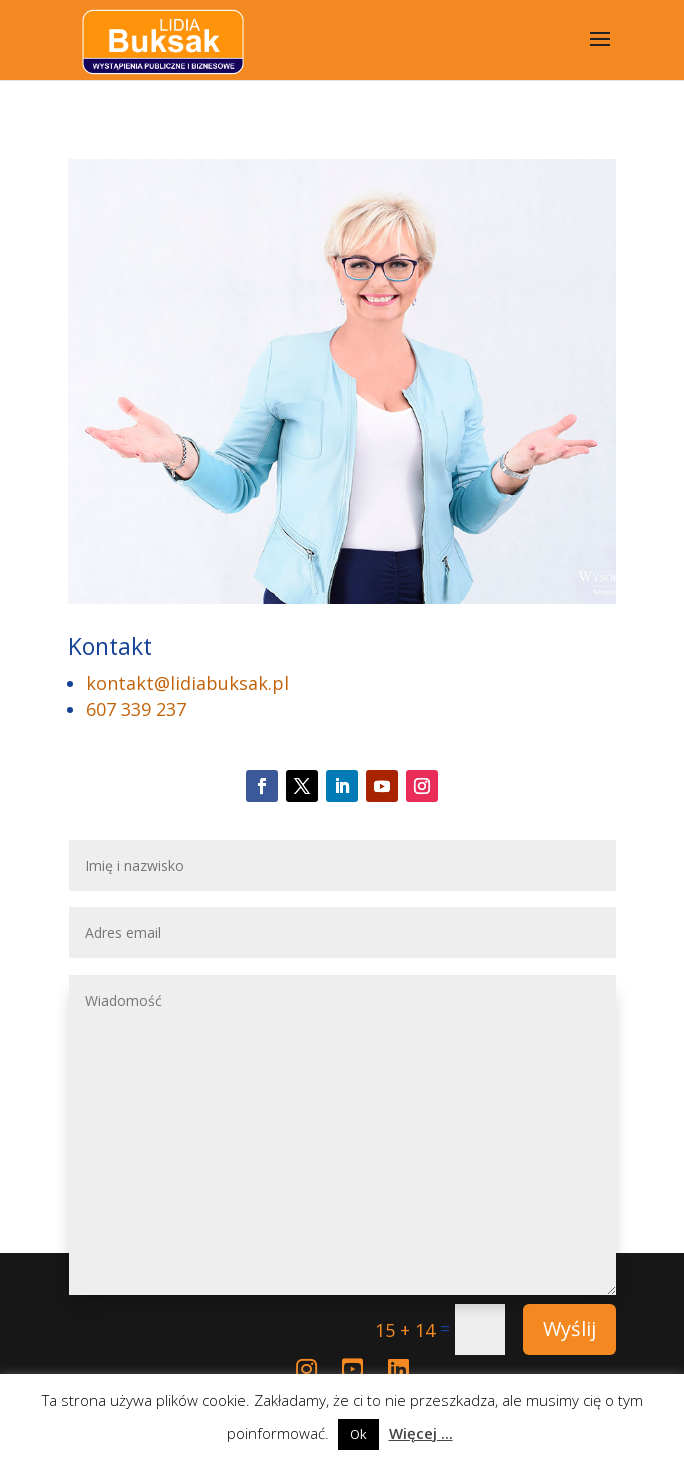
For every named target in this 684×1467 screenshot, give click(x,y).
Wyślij (569, 1328)
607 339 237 (136, 709)
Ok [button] (358, 1434)
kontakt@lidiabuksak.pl (187, 683)
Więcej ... (421, 1433)
